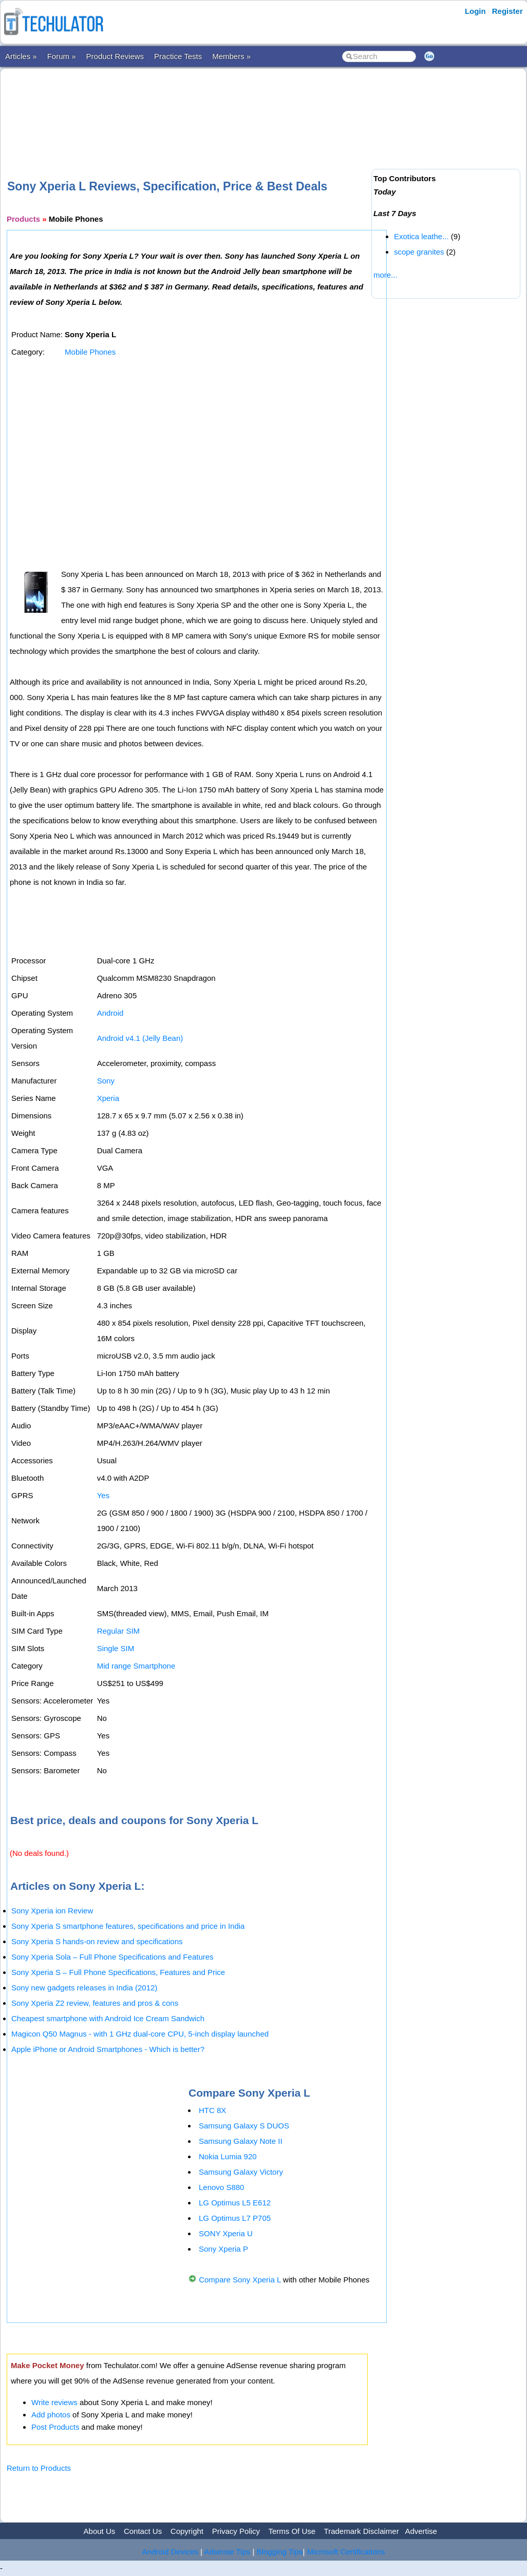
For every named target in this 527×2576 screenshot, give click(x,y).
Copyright (187, 2531)
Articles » (21, 56)
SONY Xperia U (226, 2233)
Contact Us (143, 2531)
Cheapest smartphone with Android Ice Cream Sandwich (107, 2018)
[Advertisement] (194, 107)
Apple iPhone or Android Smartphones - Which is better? (107, 2049)
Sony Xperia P (223, 2248)
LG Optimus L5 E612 (235, 2202)
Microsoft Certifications (346, 2551)
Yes (103, 1495)
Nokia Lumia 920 (228, 2156)
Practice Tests (178, 56)
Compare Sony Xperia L (240, 2279)
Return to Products (39, 2468)
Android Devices (170, 2551)
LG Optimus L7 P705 (235, 2218)
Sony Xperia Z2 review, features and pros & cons (94, 2003)
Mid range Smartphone (136, 1665)
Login (475, 11)
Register (507, 11)
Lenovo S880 (221, 2187)
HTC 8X (212, 2110)
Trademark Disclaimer (361, 2531)
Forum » (61, 56)
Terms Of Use (291, 2531)
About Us (100, 2531)
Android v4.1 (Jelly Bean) (140, 1038)
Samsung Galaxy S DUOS (244, 2125)
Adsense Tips (227, 2551)
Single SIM (116, 1648)
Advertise (421, 2531)
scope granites (419, 251)
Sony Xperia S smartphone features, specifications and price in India (127, 1926)
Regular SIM (118, 1630)
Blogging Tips (280, 2551)
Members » (231, 56)
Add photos (50, 2414)
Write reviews (54, 2402)
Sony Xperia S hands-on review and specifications (97, 1941)
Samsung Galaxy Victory (241, 2171)
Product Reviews (115, 56)
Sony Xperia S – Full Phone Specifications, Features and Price (118, 1972)
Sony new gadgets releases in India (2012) (84, 1987)
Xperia (108, 1098)
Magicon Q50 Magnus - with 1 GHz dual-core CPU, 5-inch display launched (140, 2033)
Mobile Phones (90, 351)
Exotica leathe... (421, 236)
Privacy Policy (236, 2531)
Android (110, 1013)
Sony (106, 1080)
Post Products (55, 2427)
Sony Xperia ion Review (52, 1910)
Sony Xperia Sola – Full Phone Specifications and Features (112, 1956)
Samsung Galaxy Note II (241, 2141)
